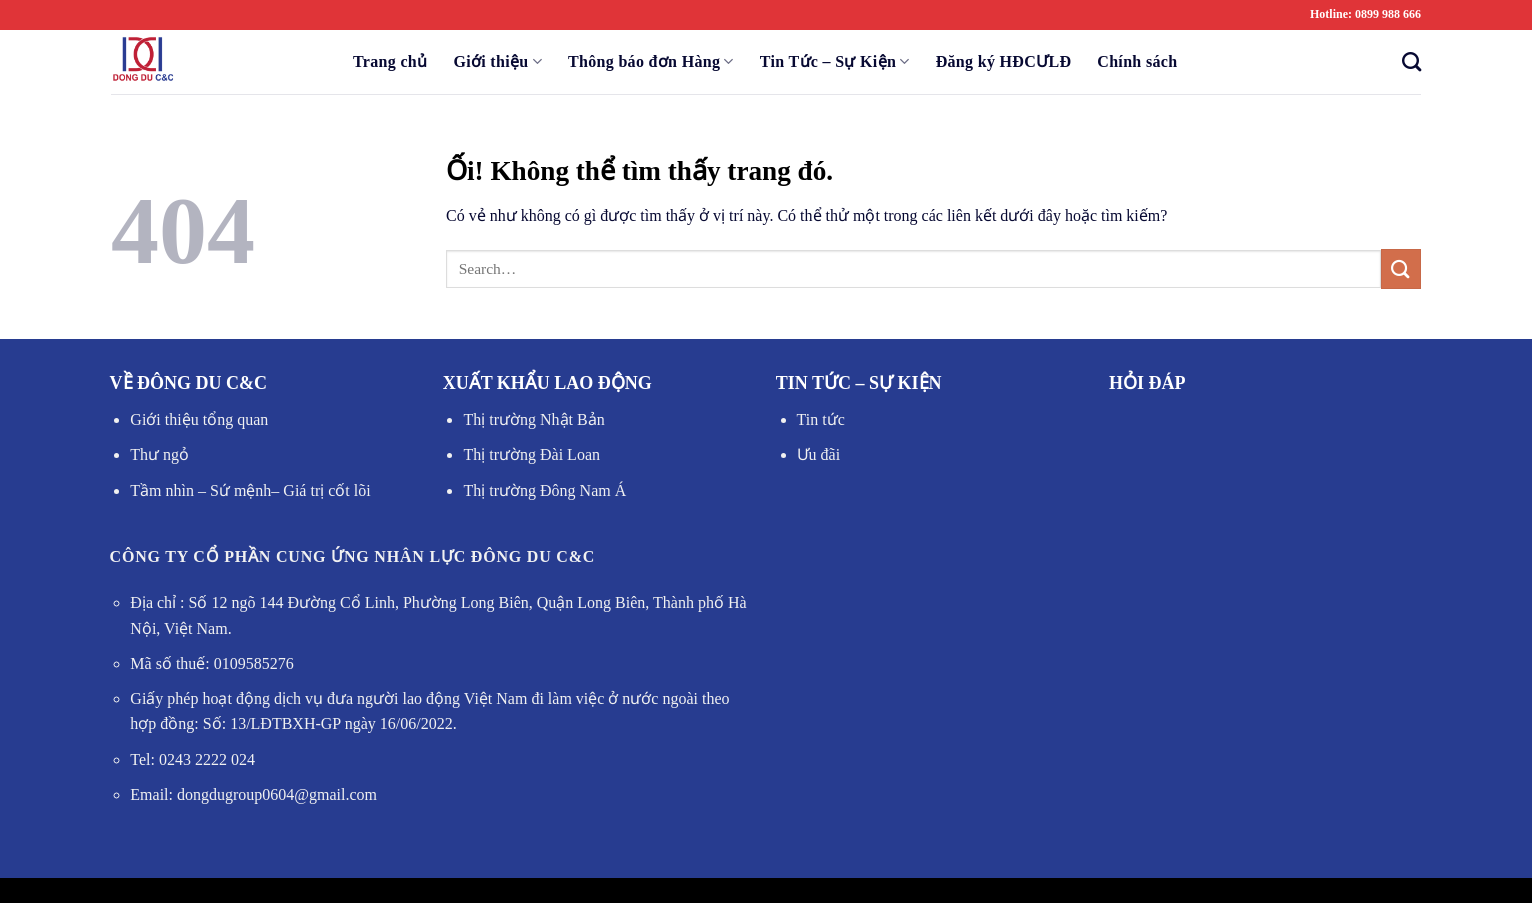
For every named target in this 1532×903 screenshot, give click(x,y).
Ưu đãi (819, 454)
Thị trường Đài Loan (531, 454)
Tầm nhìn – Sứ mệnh (200, 490)
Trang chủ (390, 61)
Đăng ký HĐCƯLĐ (1004, 61)
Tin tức (821, 419)
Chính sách (1137, 61)
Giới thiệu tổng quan (199, 419)
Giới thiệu (497, 61)
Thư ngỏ (159, 454)
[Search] (1405, 61)
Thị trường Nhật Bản (533, 419)
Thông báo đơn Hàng (651, 61)
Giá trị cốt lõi (324, 490)
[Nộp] (1401, 268)
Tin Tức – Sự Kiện (835, 61)
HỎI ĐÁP (1147, 383)
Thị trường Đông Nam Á (544, 490)
